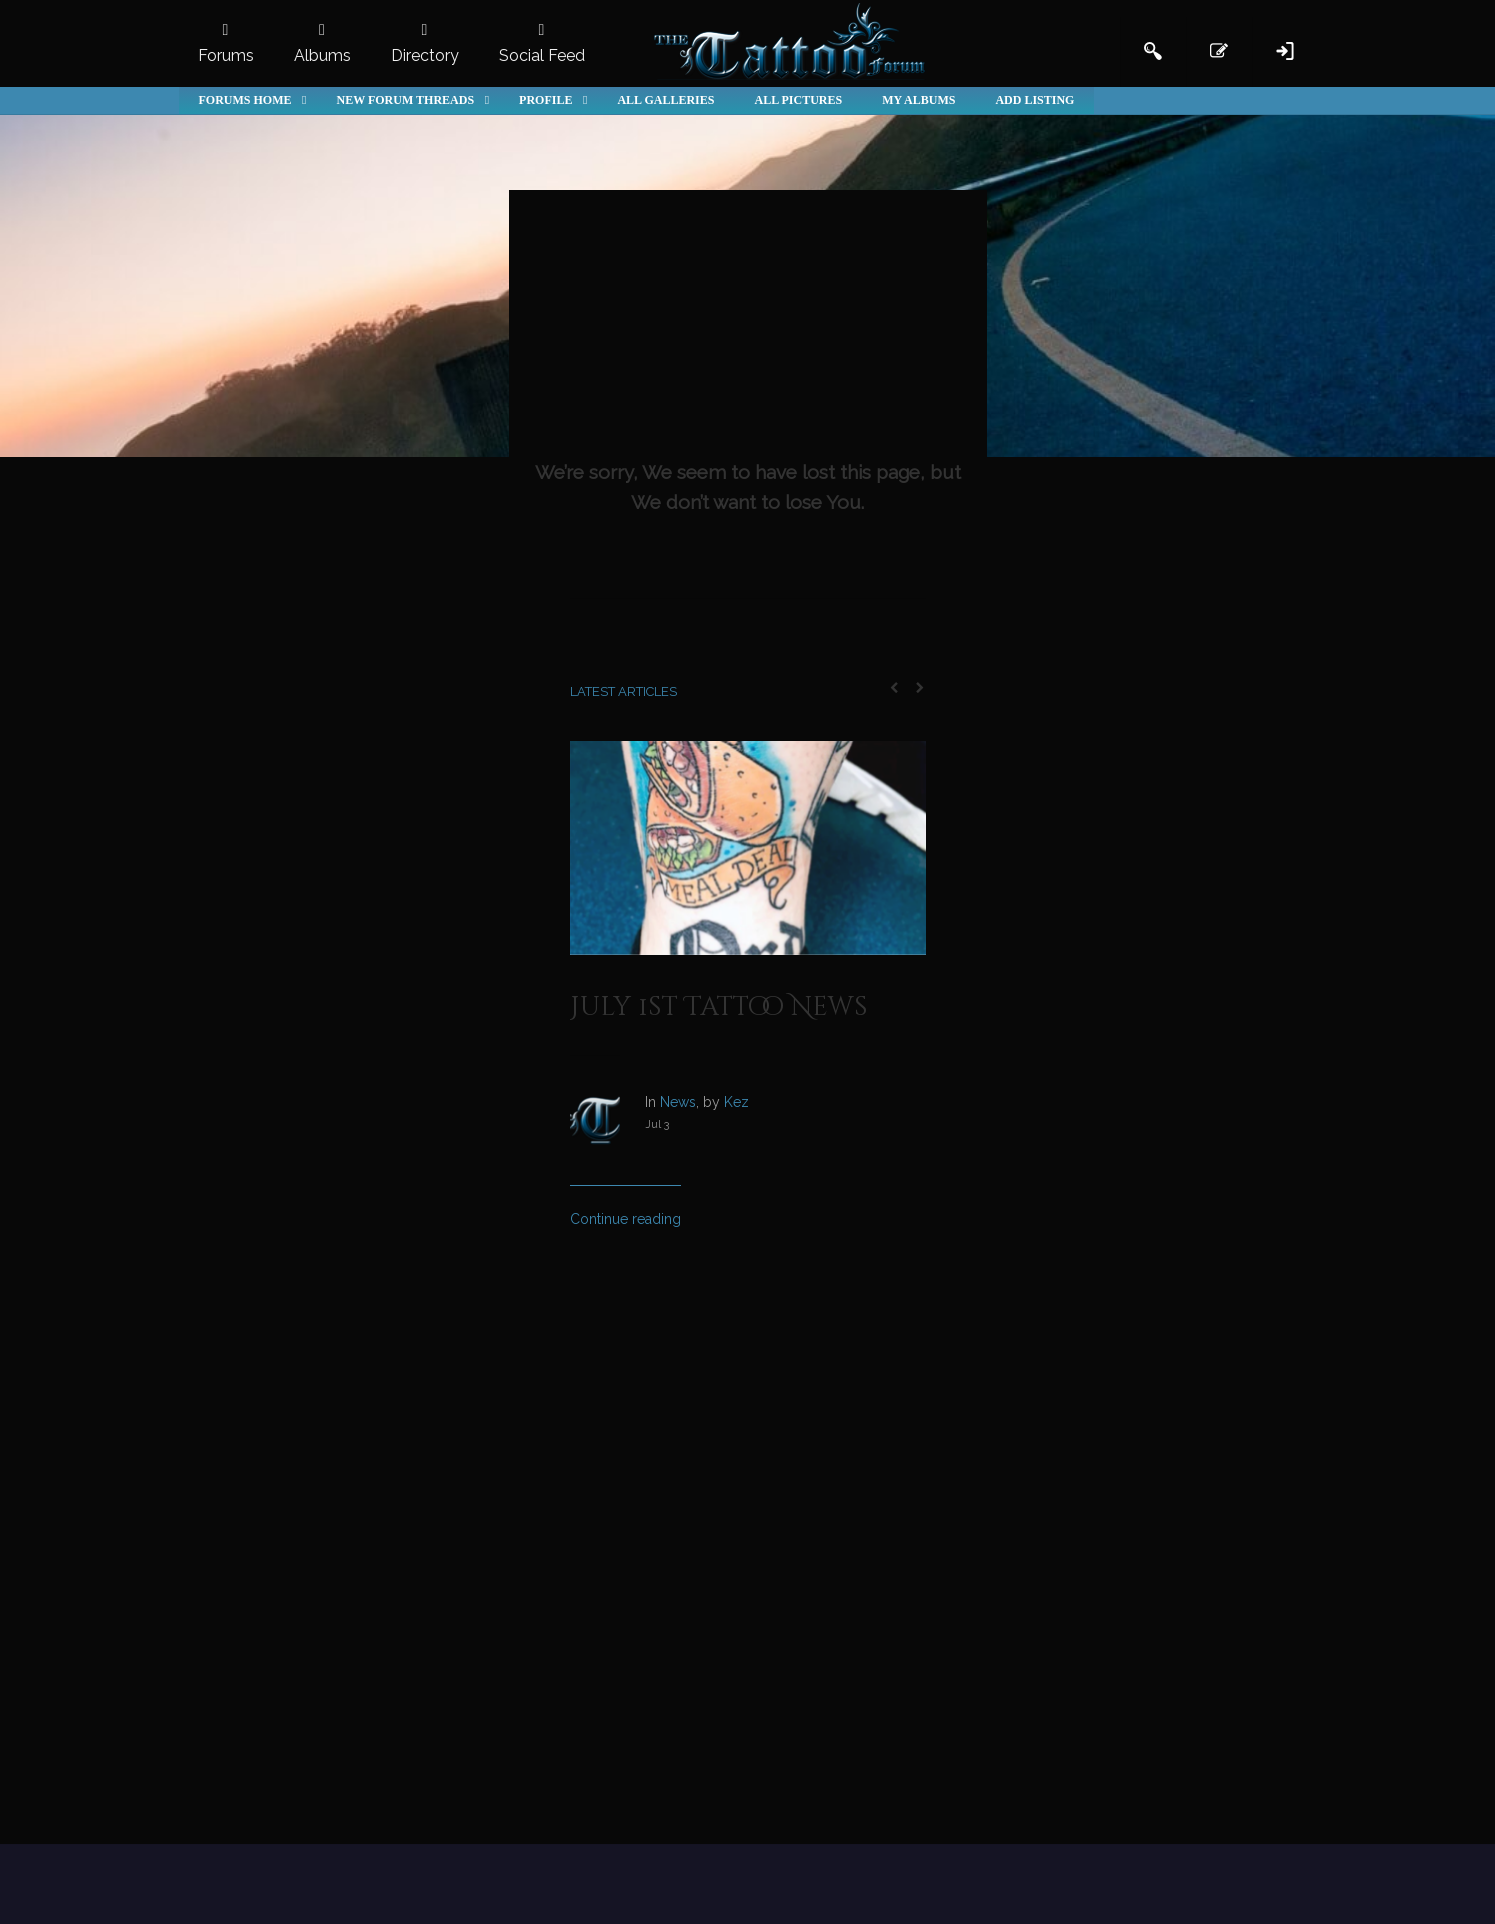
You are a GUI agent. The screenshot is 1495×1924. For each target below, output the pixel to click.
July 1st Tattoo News (719, 1007)
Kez (736, 1102)
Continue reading (625, 1219)
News (678, 1102)
